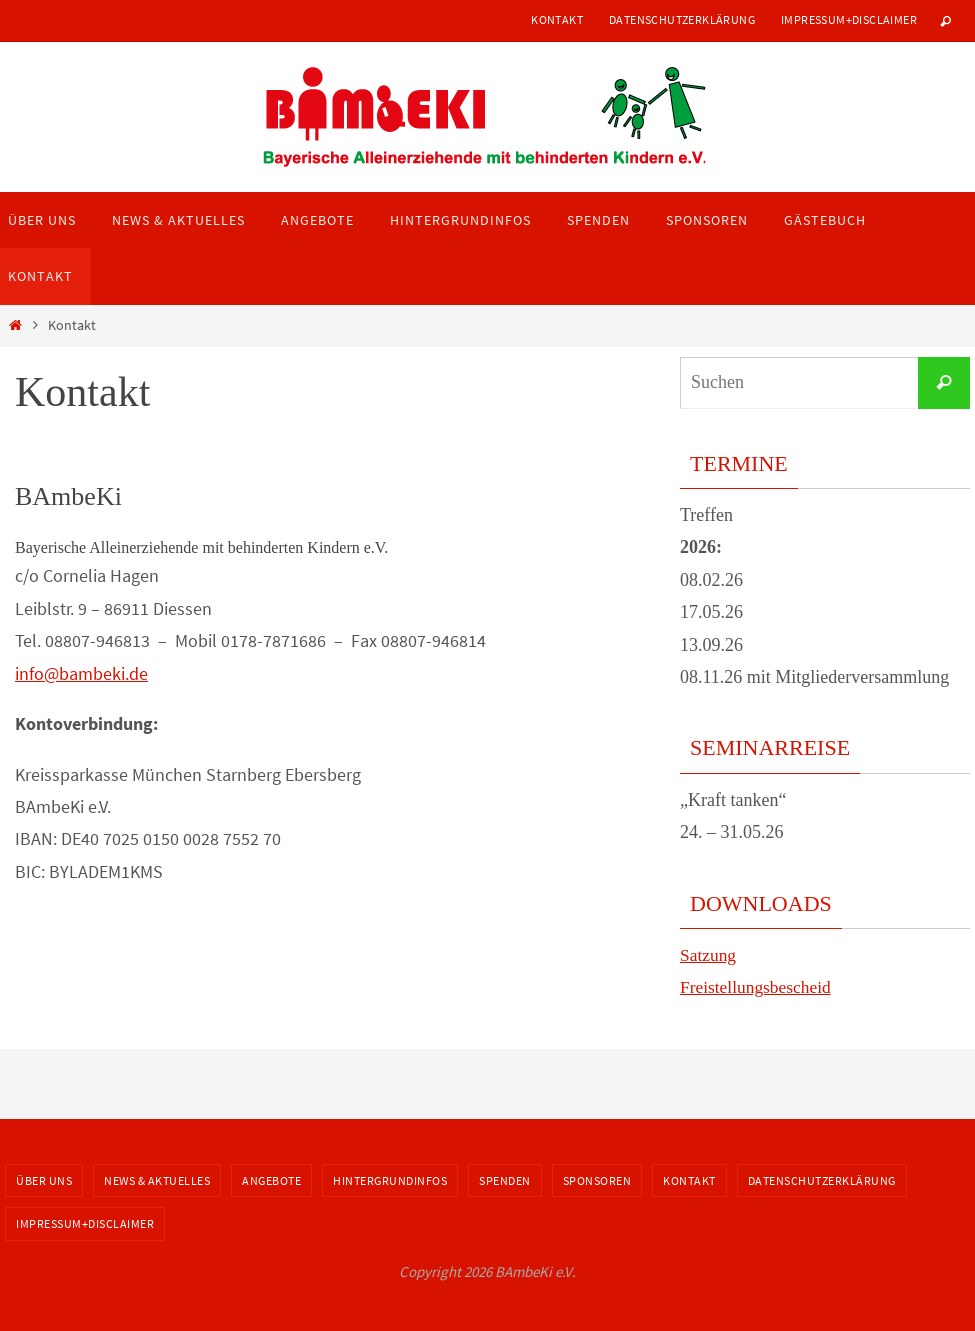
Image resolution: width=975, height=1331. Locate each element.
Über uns (44, 1180)
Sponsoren (597, 1180)
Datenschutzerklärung (682, 19)
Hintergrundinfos (390, 1180)
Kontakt (557, 19)
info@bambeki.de (81, 673)
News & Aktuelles (157, 1180)
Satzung (709, 955)
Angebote (271, 1180)
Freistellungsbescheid (758, 987)
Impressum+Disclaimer (849, 19)
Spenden (505, 1180)
